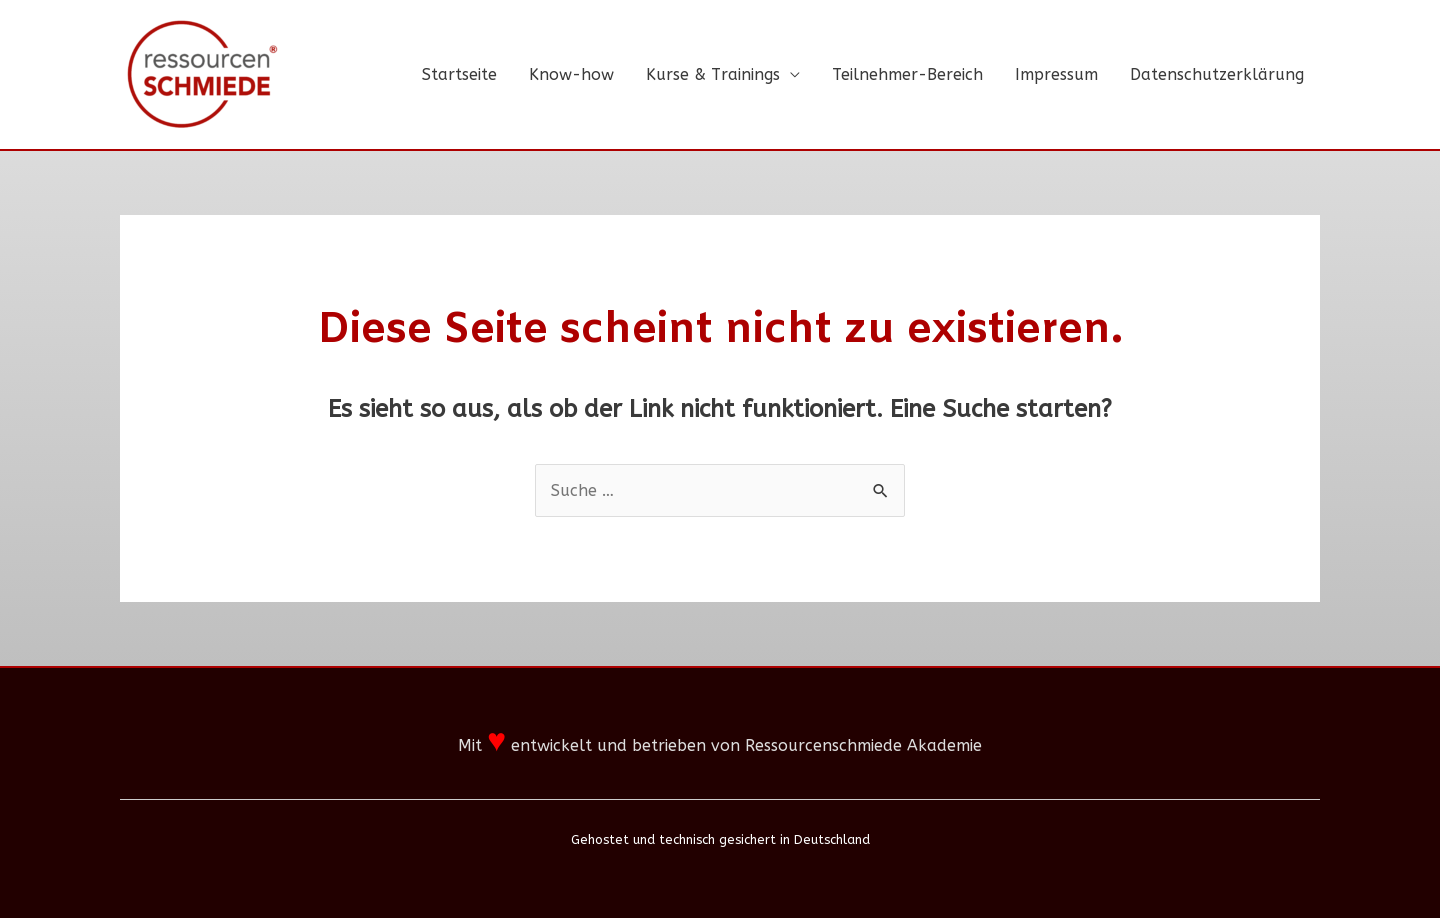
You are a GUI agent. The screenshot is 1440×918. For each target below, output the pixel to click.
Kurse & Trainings (713, 74)
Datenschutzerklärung (1217, 74)
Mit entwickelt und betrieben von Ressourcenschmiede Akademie (720, 745)
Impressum (1056, 74)
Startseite (459, 74)
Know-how (571, 74)
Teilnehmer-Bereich (907, 74)
